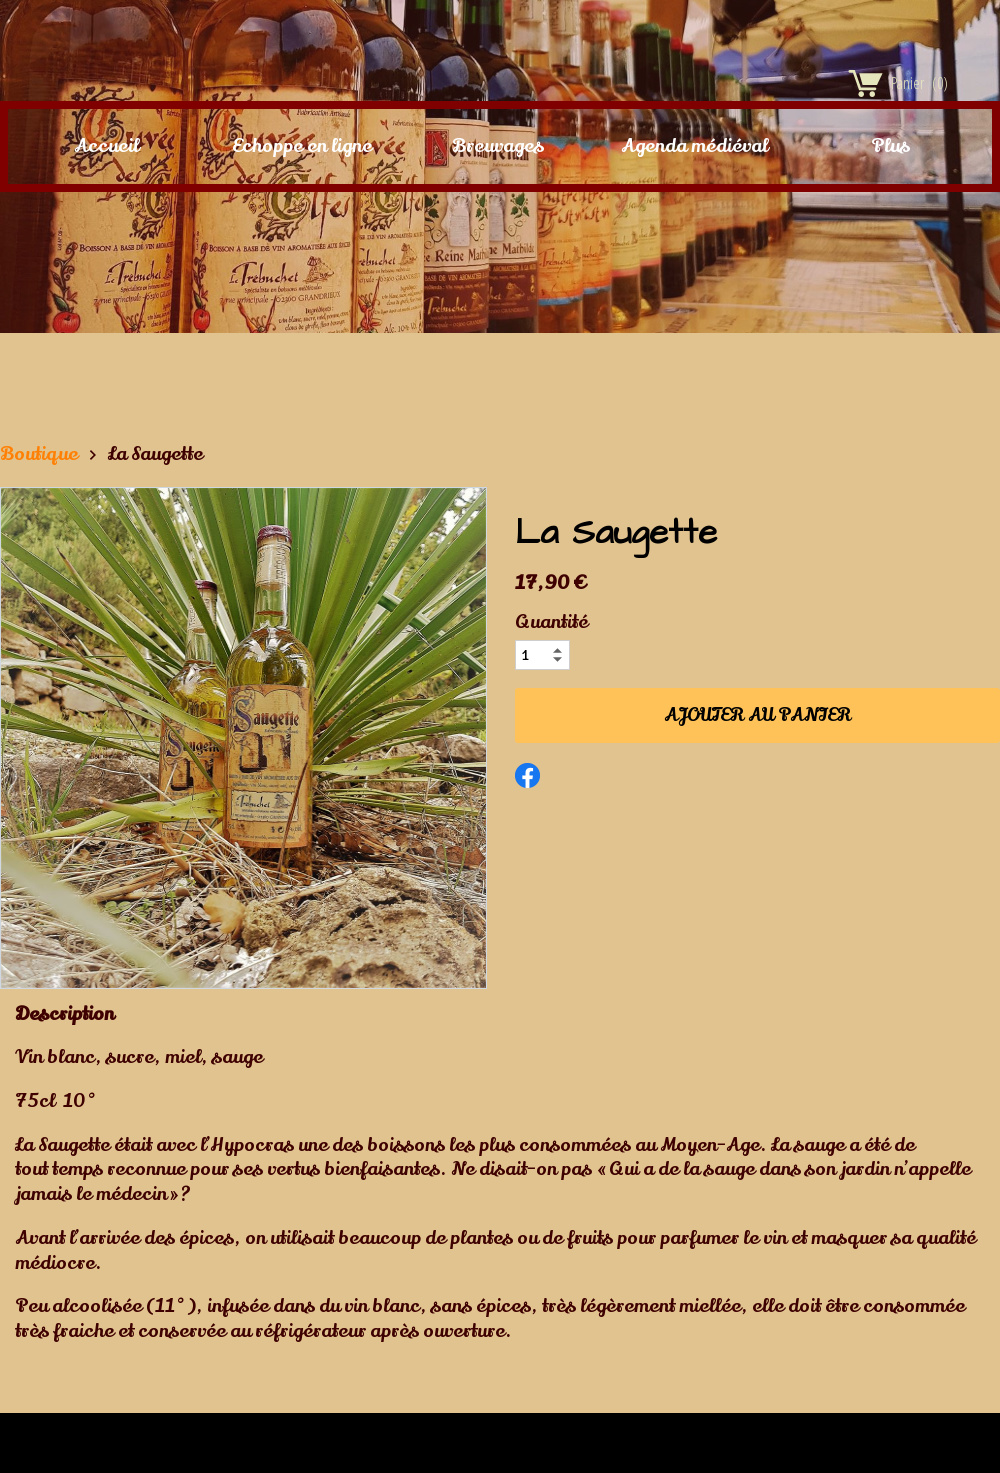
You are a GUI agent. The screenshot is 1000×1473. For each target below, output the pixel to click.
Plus (890, 146)
